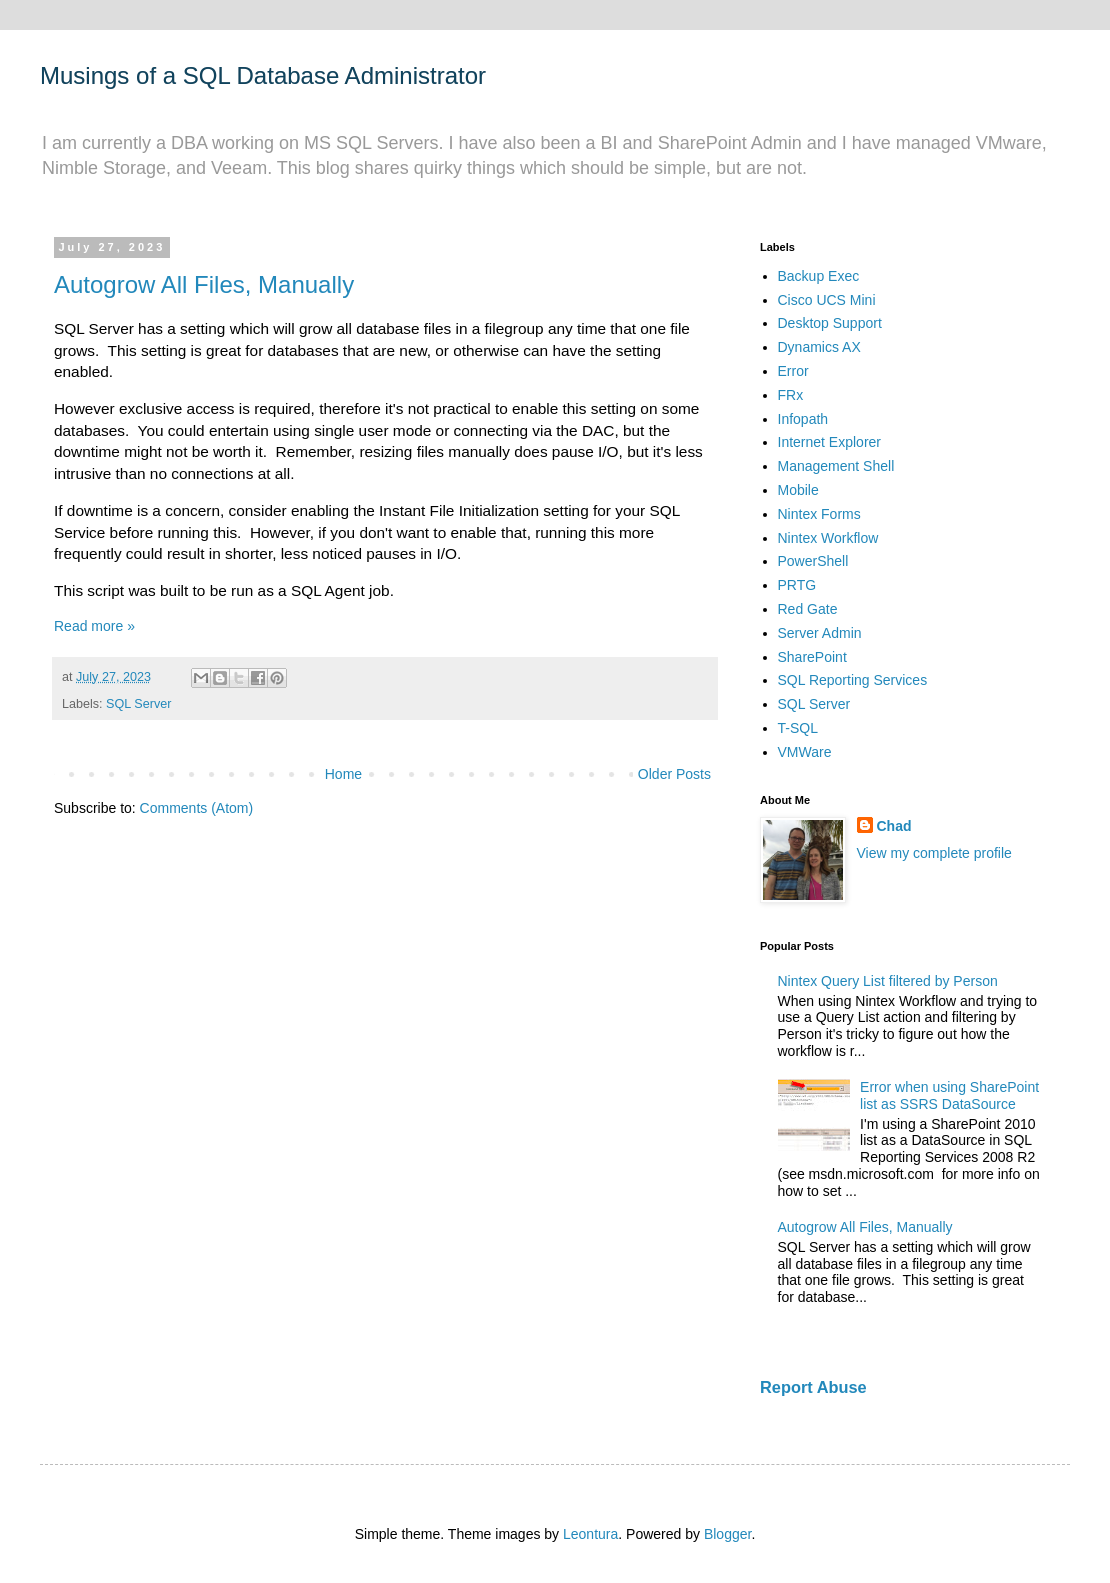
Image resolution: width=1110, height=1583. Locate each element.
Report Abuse (813, 1387)
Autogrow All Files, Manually (204, 284)
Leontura (590, 1534)
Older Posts (674, 774)
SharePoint (812, 657)
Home (343, 774)
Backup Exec (819, 276)
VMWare (805, 752)
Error (793, 371)
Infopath (803, 419)
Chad (894, 826)
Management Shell (836, 466)
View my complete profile (934, 853)
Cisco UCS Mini (827, 300)
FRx (791, 395)
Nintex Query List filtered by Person (888, 981)
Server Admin (820, 633)
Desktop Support (830, 323)
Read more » (94, 626)
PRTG (797, 585)
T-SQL (798, 728)
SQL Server (138, 704)
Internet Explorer (830, 442)
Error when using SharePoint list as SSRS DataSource (949, 1095)
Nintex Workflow (828, 538)
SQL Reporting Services (853, 680)
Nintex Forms (819, 514)
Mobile (798, 490)
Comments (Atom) (197, 808)
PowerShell (813, 561)
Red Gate (808, 609)
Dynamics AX (819, 347)
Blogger (727, 1534)
